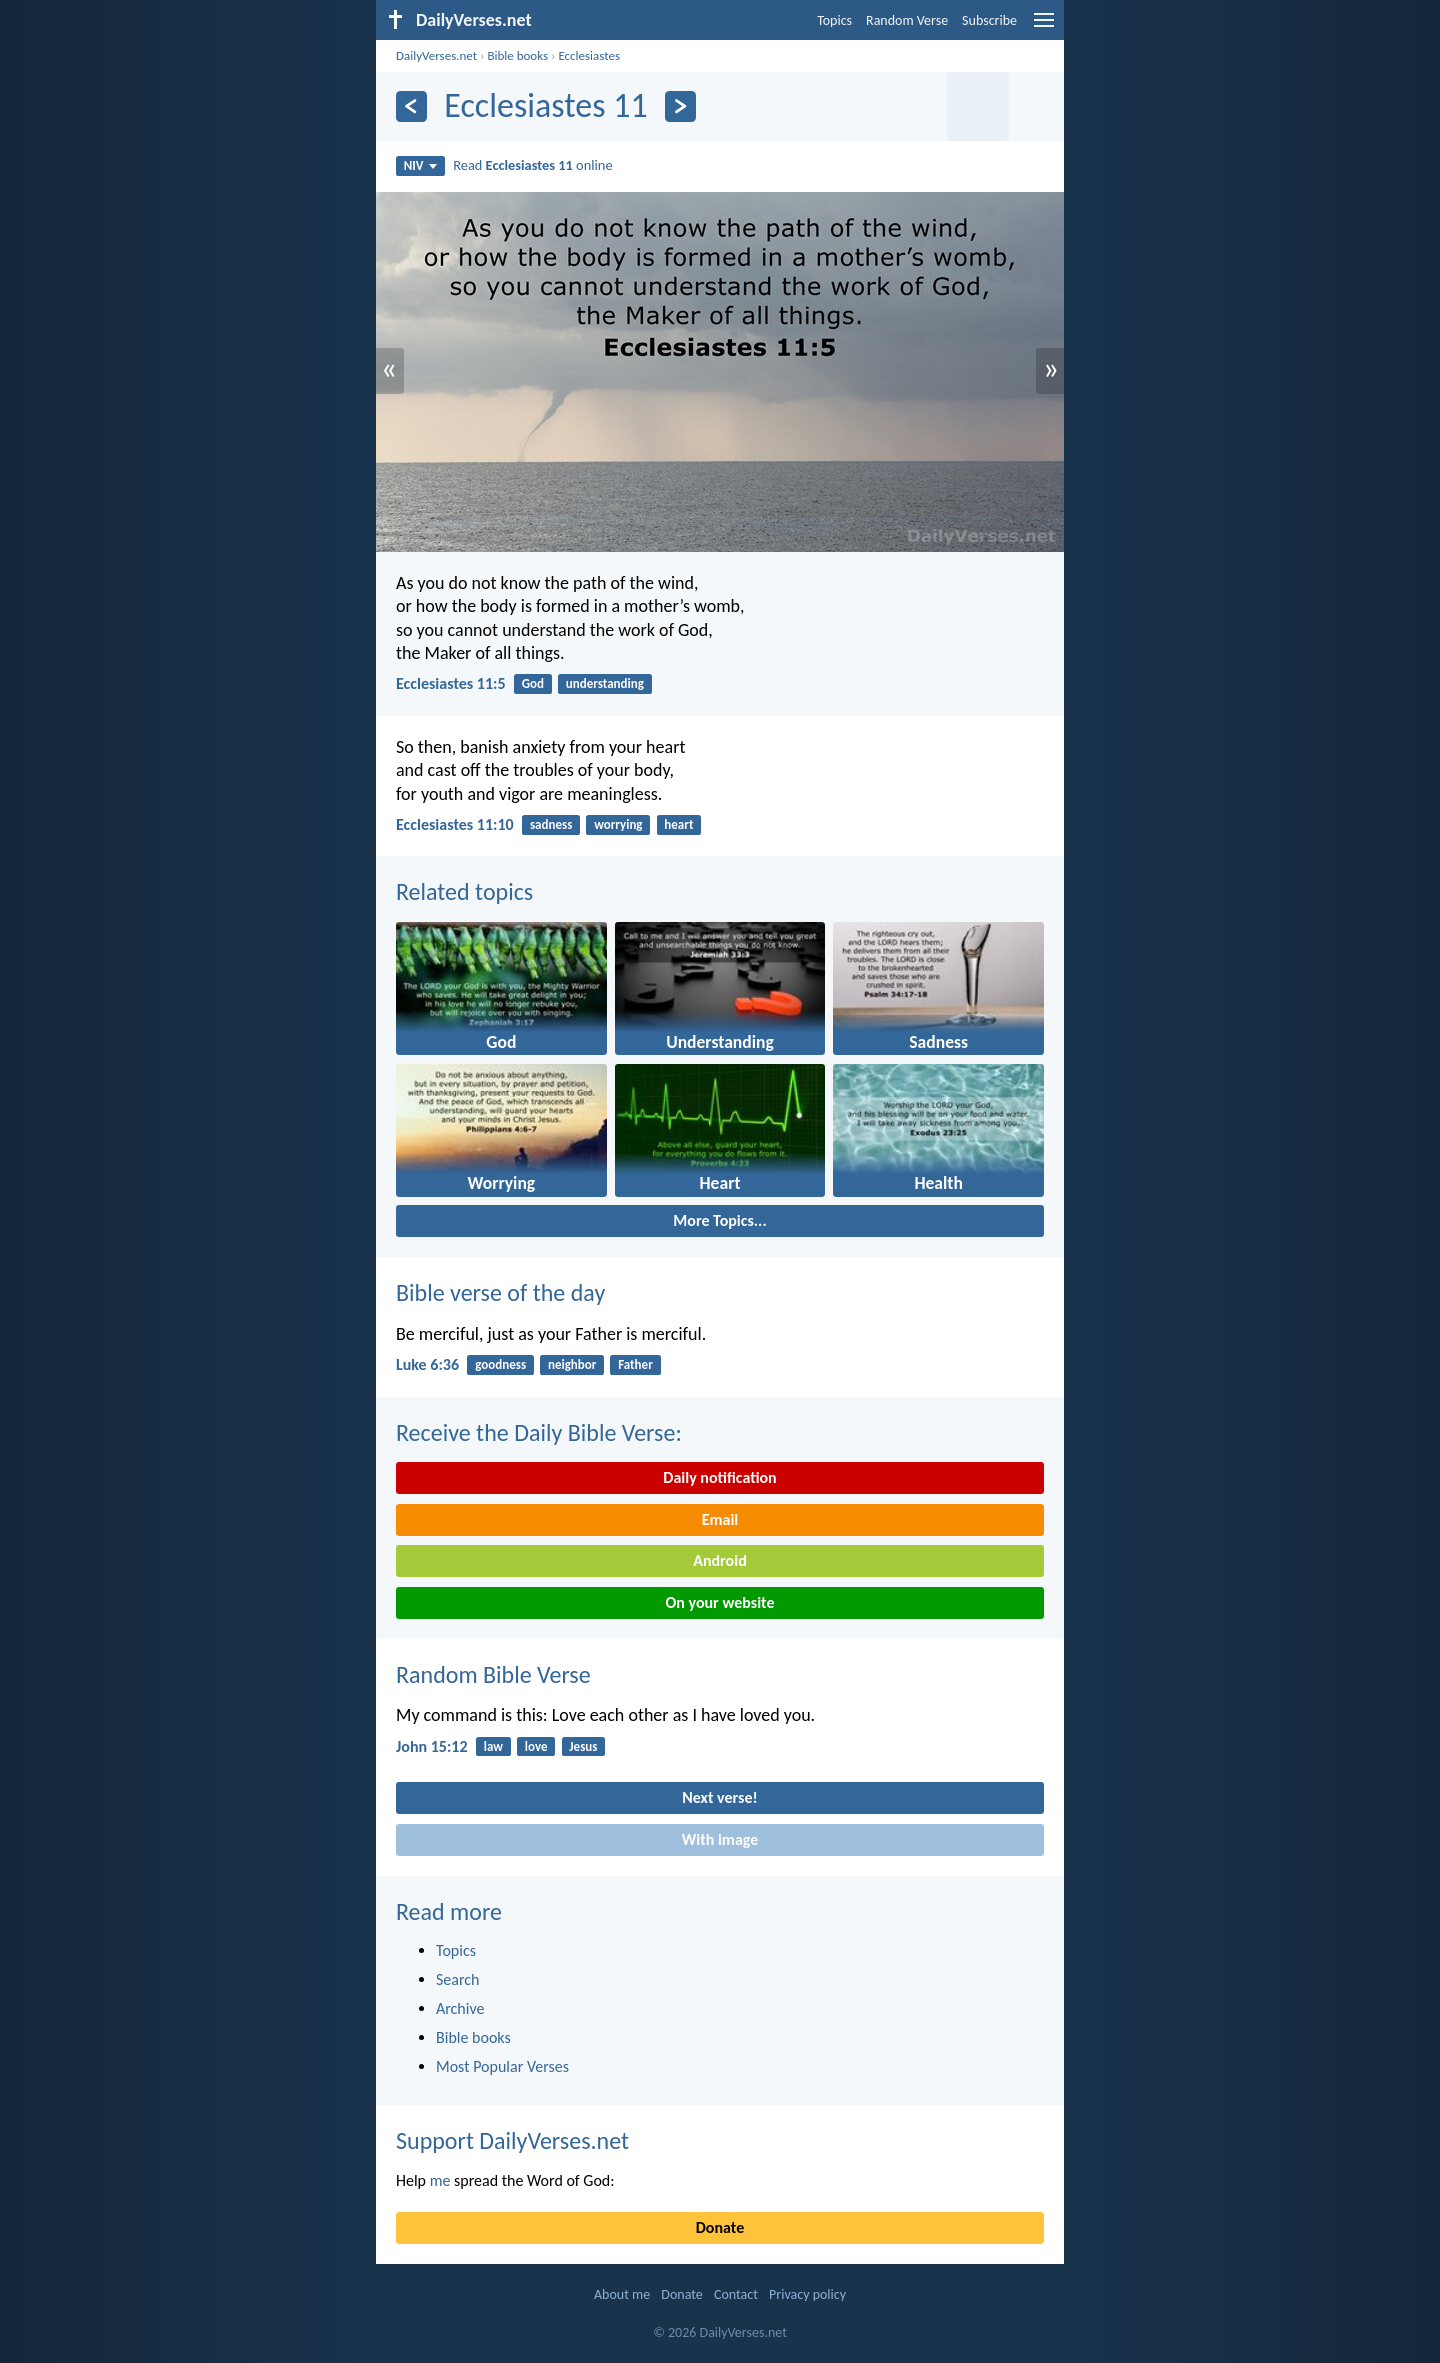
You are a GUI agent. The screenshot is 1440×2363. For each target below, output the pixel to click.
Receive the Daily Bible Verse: (539, 1432)
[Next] (680, 106)
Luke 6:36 (427, 1364)
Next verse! (719, 1797)
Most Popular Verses (502, 2066)
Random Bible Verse (493, 1674)
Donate (720, 2227)
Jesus (583, 1746)
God (533, 683)
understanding (605, 683)
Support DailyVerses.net (512, 2140)
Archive (460, 2008)
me (440, 2180)
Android (719, 1560)
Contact (736, 2294)
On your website (720, 1602)
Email (720, 1519)
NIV (420, 165)
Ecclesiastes (589, 55)
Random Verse (907, 20)
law (493, 1746)
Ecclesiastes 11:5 (451, 683)
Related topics (464, 891)
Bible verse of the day (500, 1292)
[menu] (1044, 27)
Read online (532, 165)
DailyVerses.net (436, 55)
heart (678, 824)
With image (720, 1839)
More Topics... (719, 1220)
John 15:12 (432, 1746)
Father (635, 1364)
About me (622, 2294)
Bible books (517, 55)
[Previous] (411, 106)
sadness (551, 824)
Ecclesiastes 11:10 (455, 824)
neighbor (572, 1364)
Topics (834, 20)
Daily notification (719, 1477)
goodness (500, 1364)
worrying (618, 824)
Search (458, 1979)
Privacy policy (807, 2294)
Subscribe (989, 20)
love (536, 1746)
